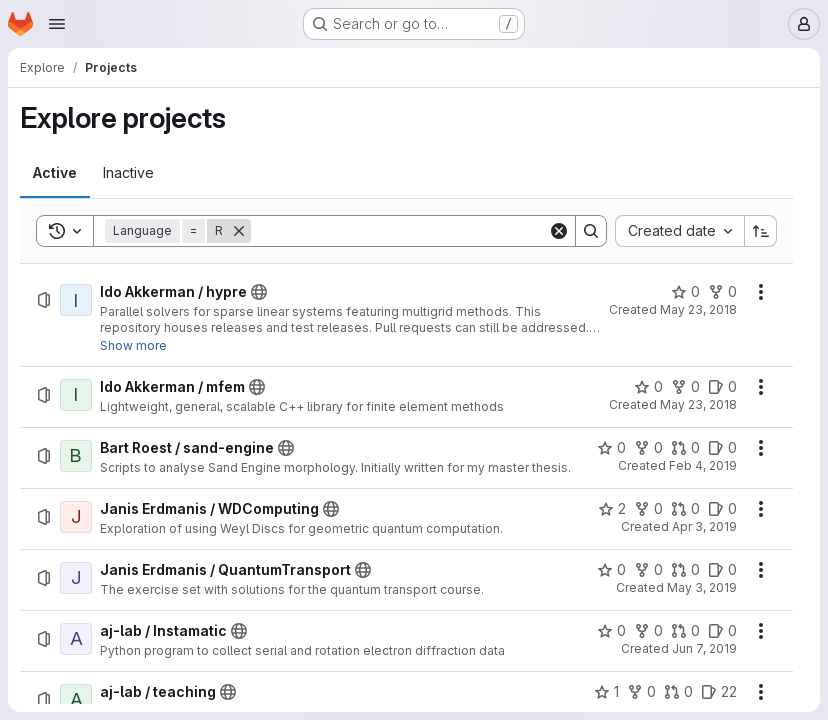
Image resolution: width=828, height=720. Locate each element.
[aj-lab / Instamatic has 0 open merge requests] (685, 631)
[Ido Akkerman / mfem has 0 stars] (648, 387)
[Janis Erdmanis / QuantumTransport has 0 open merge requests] (685, 570)
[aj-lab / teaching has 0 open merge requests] (678, 692)
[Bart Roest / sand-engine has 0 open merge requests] (685, 448)
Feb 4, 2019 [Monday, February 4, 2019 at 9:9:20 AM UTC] (703, 465)
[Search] (399, 231)
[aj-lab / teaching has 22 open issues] (719, 692)
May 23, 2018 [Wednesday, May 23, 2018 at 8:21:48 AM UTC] (698, 404)
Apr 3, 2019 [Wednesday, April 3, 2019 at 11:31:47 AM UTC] (704, 526)
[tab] (55, 173)
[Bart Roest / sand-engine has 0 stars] (611, 448)
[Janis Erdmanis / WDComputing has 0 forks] (648, 509)
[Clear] (559, 231)
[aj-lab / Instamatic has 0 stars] (611, 631)
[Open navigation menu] (57, 24)
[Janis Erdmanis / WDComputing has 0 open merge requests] (685, 509)
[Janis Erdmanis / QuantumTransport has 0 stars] (611, 570)
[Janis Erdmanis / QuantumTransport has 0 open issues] (722, 570)
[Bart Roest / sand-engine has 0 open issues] (722, 448)
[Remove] (239, 231)
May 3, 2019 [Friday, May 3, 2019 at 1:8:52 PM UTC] (702, 587)
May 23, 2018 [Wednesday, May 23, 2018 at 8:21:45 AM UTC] (698, 309)
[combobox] (679, 231)
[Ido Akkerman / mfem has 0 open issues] (722, 387)
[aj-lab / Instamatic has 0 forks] (648, 631)
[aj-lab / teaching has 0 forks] (641, 692)
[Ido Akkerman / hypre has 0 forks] (722, 292)
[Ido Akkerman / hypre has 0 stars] (685, 292)
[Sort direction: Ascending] (761, 231)
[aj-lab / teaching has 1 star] (606, 692)
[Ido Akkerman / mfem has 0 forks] (685, 387)
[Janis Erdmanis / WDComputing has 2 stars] (612, 509)
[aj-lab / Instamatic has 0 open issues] (722, 631)
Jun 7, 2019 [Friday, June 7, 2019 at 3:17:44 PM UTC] (704, 648)
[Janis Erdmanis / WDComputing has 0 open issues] (722, 509)
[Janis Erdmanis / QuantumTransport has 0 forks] (648, 570)
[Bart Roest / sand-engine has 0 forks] (648, 448)
